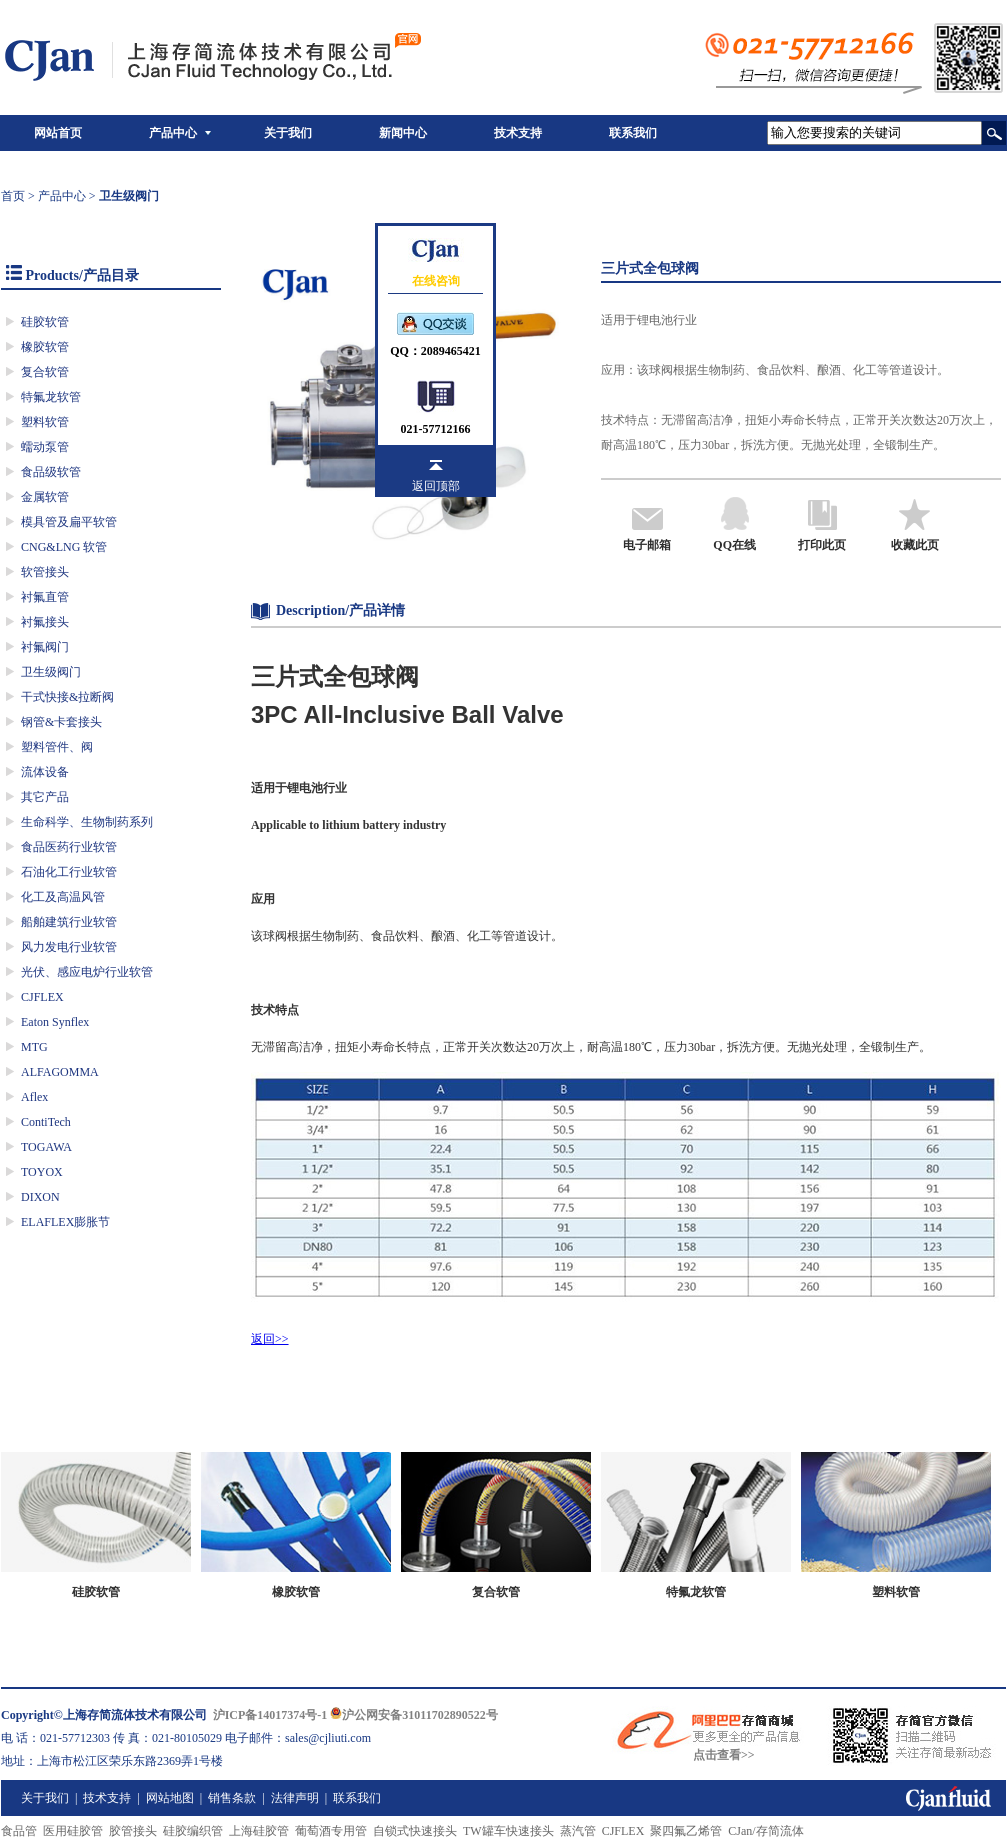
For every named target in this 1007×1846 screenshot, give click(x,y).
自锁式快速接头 (415, 1831)
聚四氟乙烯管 (686, 1831)
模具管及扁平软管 (69, 522)
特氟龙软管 (51, 397)
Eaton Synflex (55, 1022)
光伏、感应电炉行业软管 (87, 972)
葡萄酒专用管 (331, 1831)
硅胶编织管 (193, 1831)
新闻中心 (403, 133)
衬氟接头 (45, 622)
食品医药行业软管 (69, 847)
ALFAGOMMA (60, 1072)
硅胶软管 (45, 322)
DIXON (40, 1197)
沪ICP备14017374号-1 (270, 1715)
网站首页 (58, 133)
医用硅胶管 (73, 1831)
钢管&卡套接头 (61, 722)
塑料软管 (45, 422)
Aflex (34, 1097)
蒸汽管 (578, 1831)
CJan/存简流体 (765, 1831)
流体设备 (45, 772)
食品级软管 (51, 472)
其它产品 (45, 797)
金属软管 (45, 497)
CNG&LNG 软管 (64, 547)
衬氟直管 (45, 597)
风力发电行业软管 (69, 947)
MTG (34, 1047)
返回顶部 (436, 486)
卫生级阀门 (51, 672)
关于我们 (288, 133)
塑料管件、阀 (57, 747)
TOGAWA (46, 1147)
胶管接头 (133, 1831)
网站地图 (170, 1798)
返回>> (270, 1339)
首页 (13, 196)
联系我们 (633, 133)
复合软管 (45, 372)
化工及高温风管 (63, 897)
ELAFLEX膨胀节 (65, 1222)
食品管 (19, 1831)
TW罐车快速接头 (508, 1831)
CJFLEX (42, 997)
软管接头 (45, 572)
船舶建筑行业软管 (69, 922)
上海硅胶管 (259, 1831)
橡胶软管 (45, 347)
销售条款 (232, 1798)
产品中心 (173, 133)
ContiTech (46, 1122)
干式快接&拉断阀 (67, 697)
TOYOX (42, 1172)
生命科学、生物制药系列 (87, 822)
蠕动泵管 (45, 447)
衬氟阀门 (45, 647)
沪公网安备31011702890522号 (413, 1715)
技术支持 (518, 133)
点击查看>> (724, 1755)
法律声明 (295, 1798)
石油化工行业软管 (69, 872)
